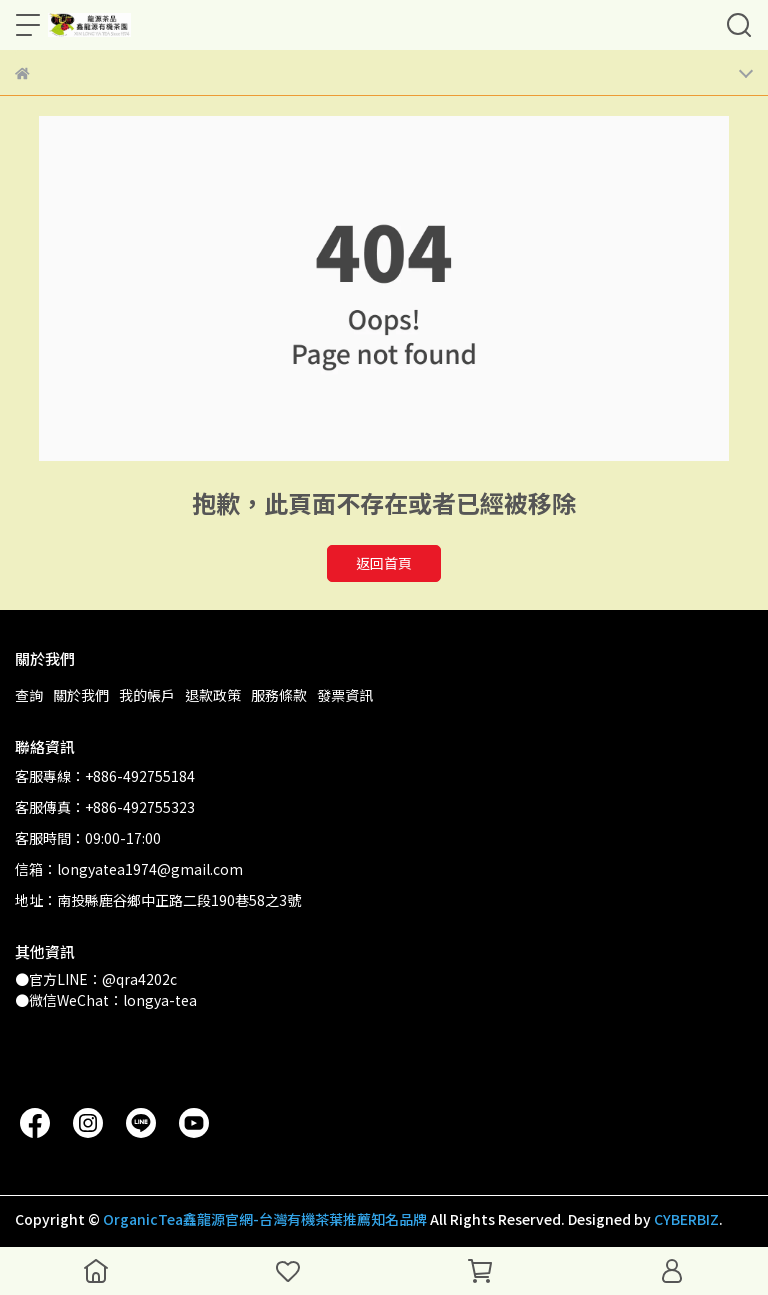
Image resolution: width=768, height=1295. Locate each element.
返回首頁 (384, 563)
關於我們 (81, 695)
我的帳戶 (147, 695)
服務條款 (279, 695)
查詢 (29, 695)
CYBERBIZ (686, 1219)
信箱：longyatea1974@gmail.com (129, 869)
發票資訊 (345, 695)
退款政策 (213, 695)
